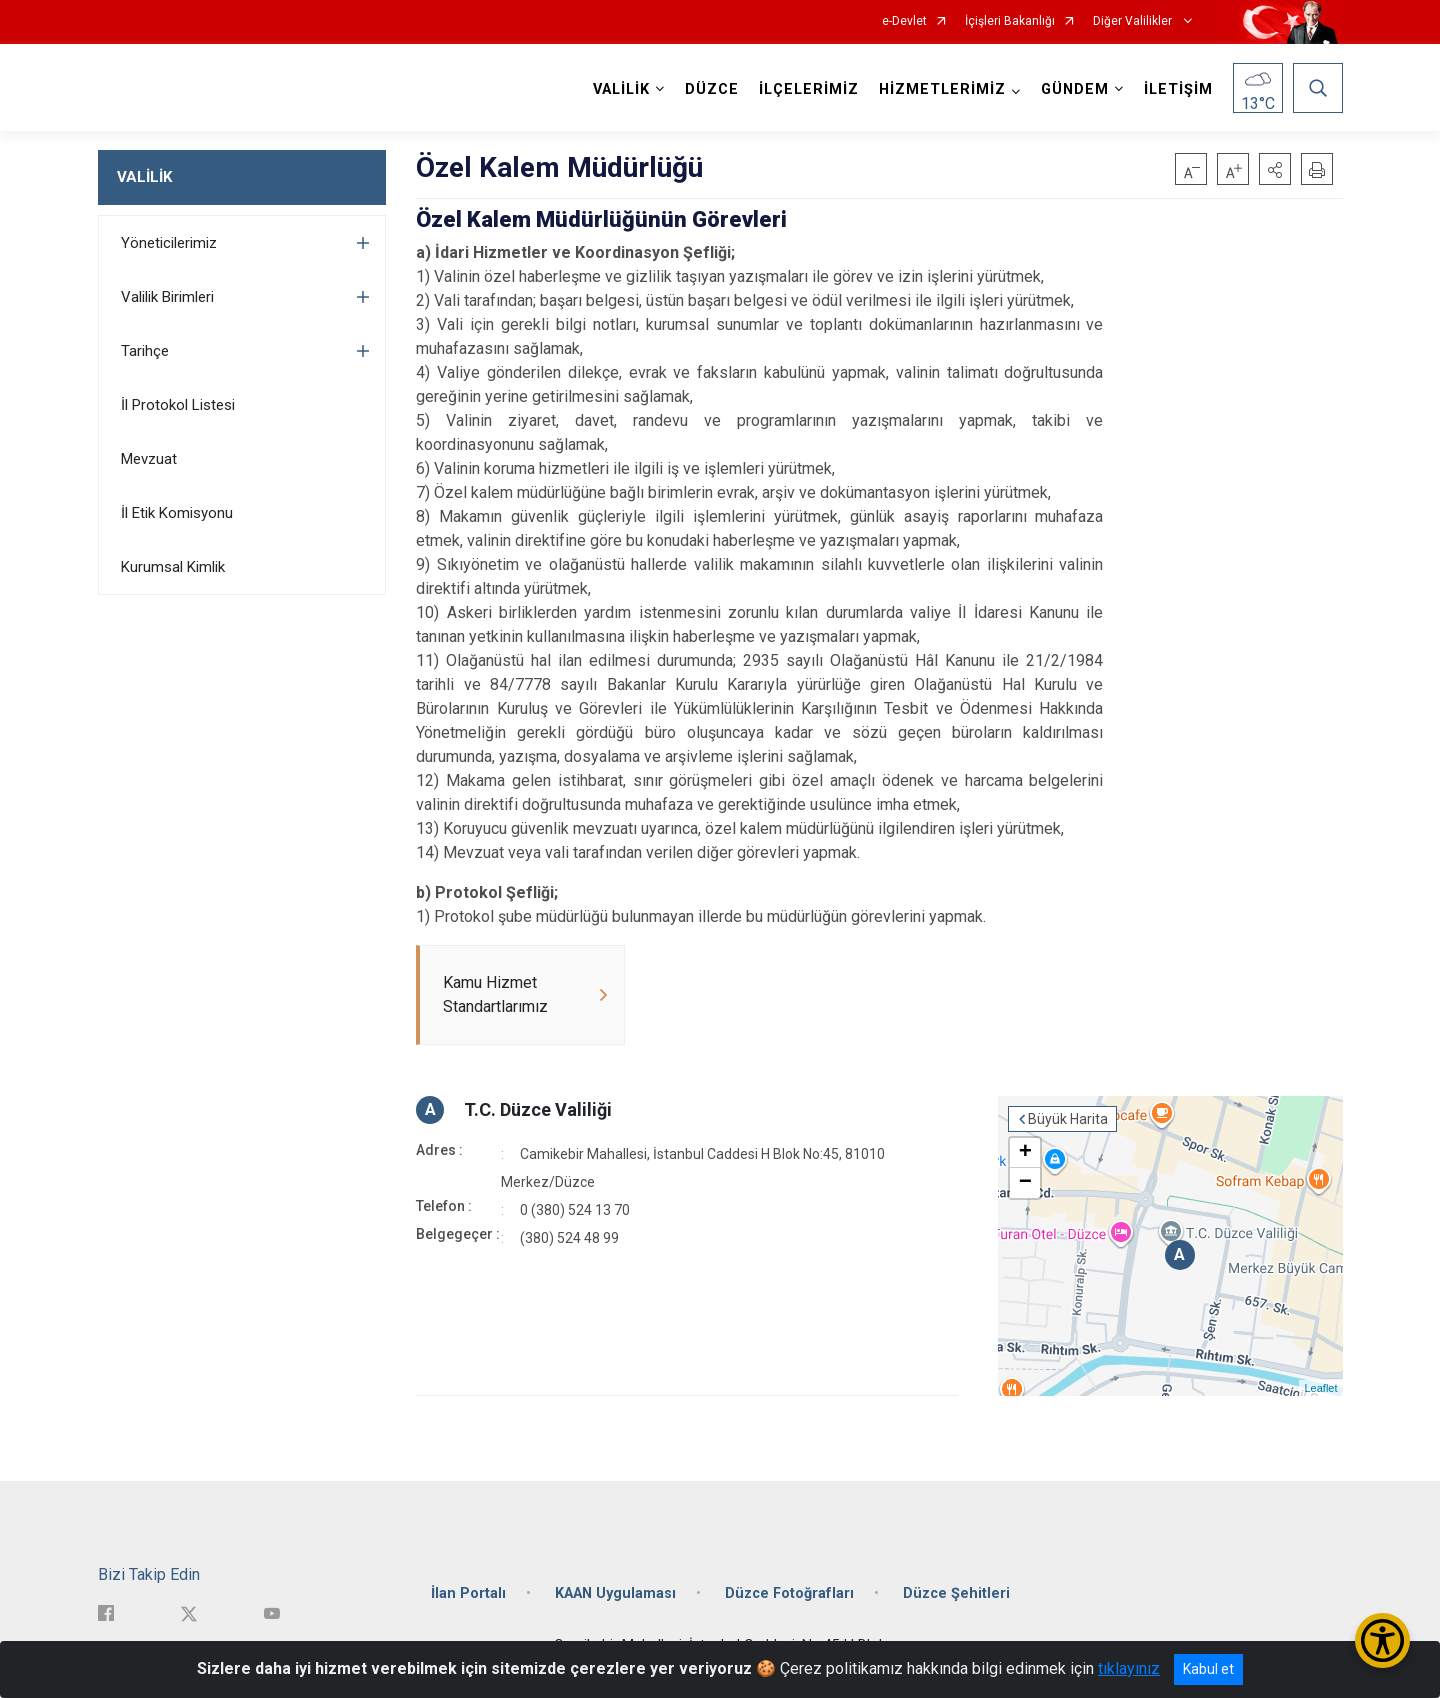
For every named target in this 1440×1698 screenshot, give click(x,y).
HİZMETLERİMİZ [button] (942, 89)
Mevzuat (149, 459)
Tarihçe (145, 351)
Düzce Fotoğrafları (789, 1593)
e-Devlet (904, 21)
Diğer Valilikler (1134, 21)
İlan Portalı (468, 1593)
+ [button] (1025, 1153)
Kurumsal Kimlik (173, 567)
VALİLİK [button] (621, 89)
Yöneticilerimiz (169, 243)
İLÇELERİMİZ (809, 89)
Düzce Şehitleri (956, 1593)
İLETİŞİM (1178, 89)
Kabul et (1208, 1669)
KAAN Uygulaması (615, 1593)
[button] (1275, 169)
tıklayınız (1129, 1668)
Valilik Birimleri (167, 297)
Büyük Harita (1068, 1119)
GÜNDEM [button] (1075, 89)
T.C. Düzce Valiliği (538, 1109)
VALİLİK (144, 177)
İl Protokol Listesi (178, 405)
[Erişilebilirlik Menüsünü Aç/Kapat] (1382, 1640)
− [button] (1025, 1183)
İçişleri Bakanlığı (1010, 21)
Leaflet (1320, 1388)
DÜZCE (712, 89)
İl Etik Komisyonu (177, 513)
